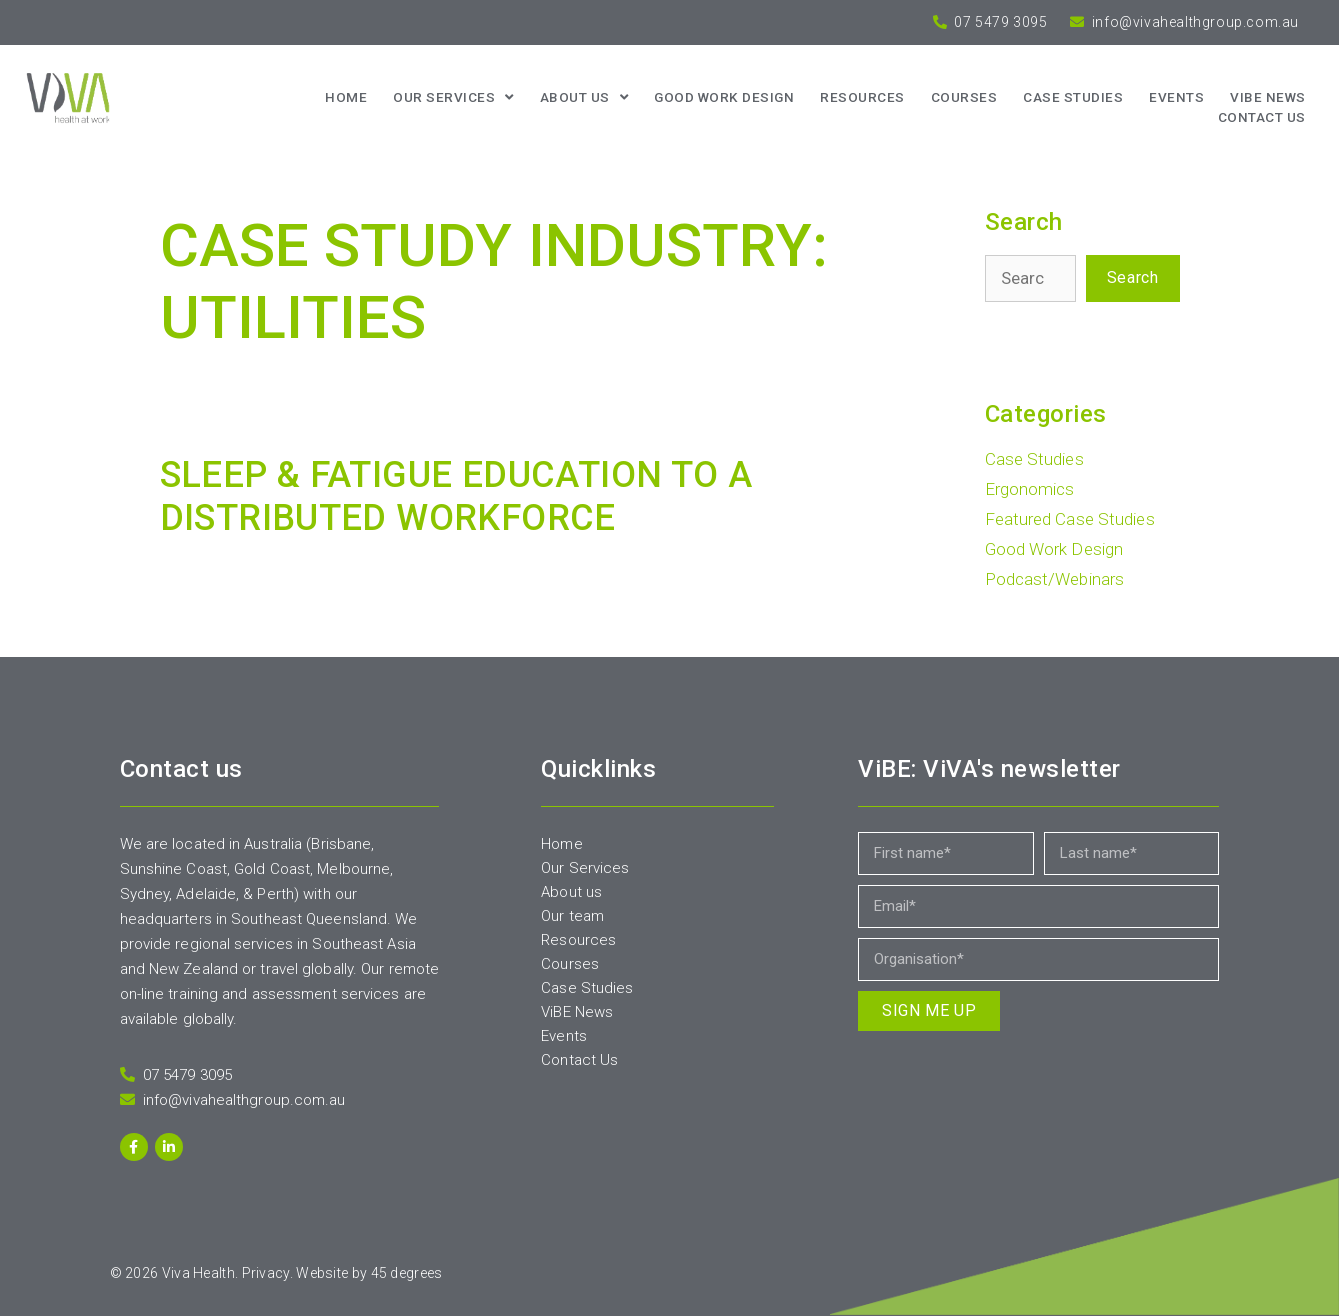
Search (1133, 277)
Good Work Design (724, 97)
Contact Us (579, 1060)
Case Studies (1073, 97)
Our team (572, 916)
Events (1176, 97)
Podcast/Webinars (1055, 579)
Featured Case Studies (1070, 519)
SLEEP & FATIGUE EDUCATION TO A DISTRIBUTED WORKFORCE (456, 496)
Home (346, 97)
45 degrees (407, 1273)
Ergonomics (1030, 489)
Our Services (453, 97)
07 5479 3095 (999, 22)
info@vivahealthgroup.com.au (1193, 22)
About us (584, 97)
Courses (964, 97)
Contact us (1262, 117)
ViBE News (1268, 97)
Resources (862, 97)
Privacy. (267, 1273)
